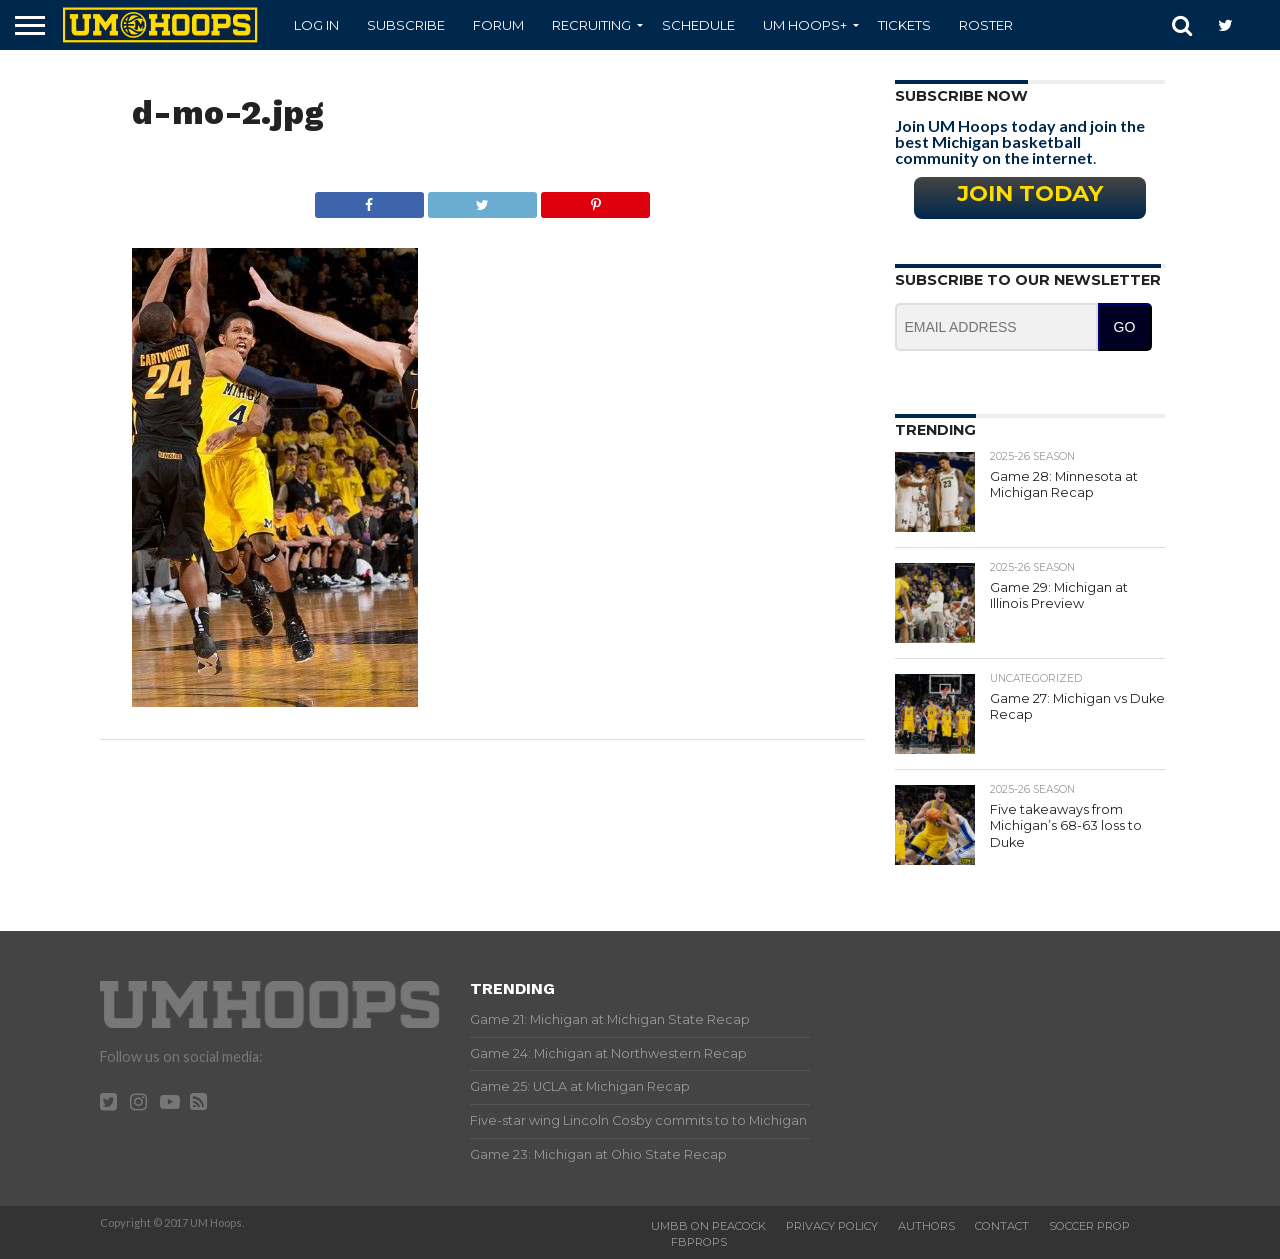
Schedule (698, 25)
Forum (498, 25)
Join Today (1030, 193)
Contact (1002, 1226)
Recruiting (591, 25)
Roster (986, 25)
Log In (316, 25)
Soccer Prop (1089, 1226)
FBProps (699, 1242)
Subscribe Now (961, 96)
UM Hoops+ (805, 25)
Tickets (904, 25)
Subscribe (406, 25)
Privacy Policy (832, 1226)
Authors (926, 1226)
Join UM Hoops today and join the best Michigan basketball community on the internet (1020, 141)
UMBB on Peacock (708, 1226)
